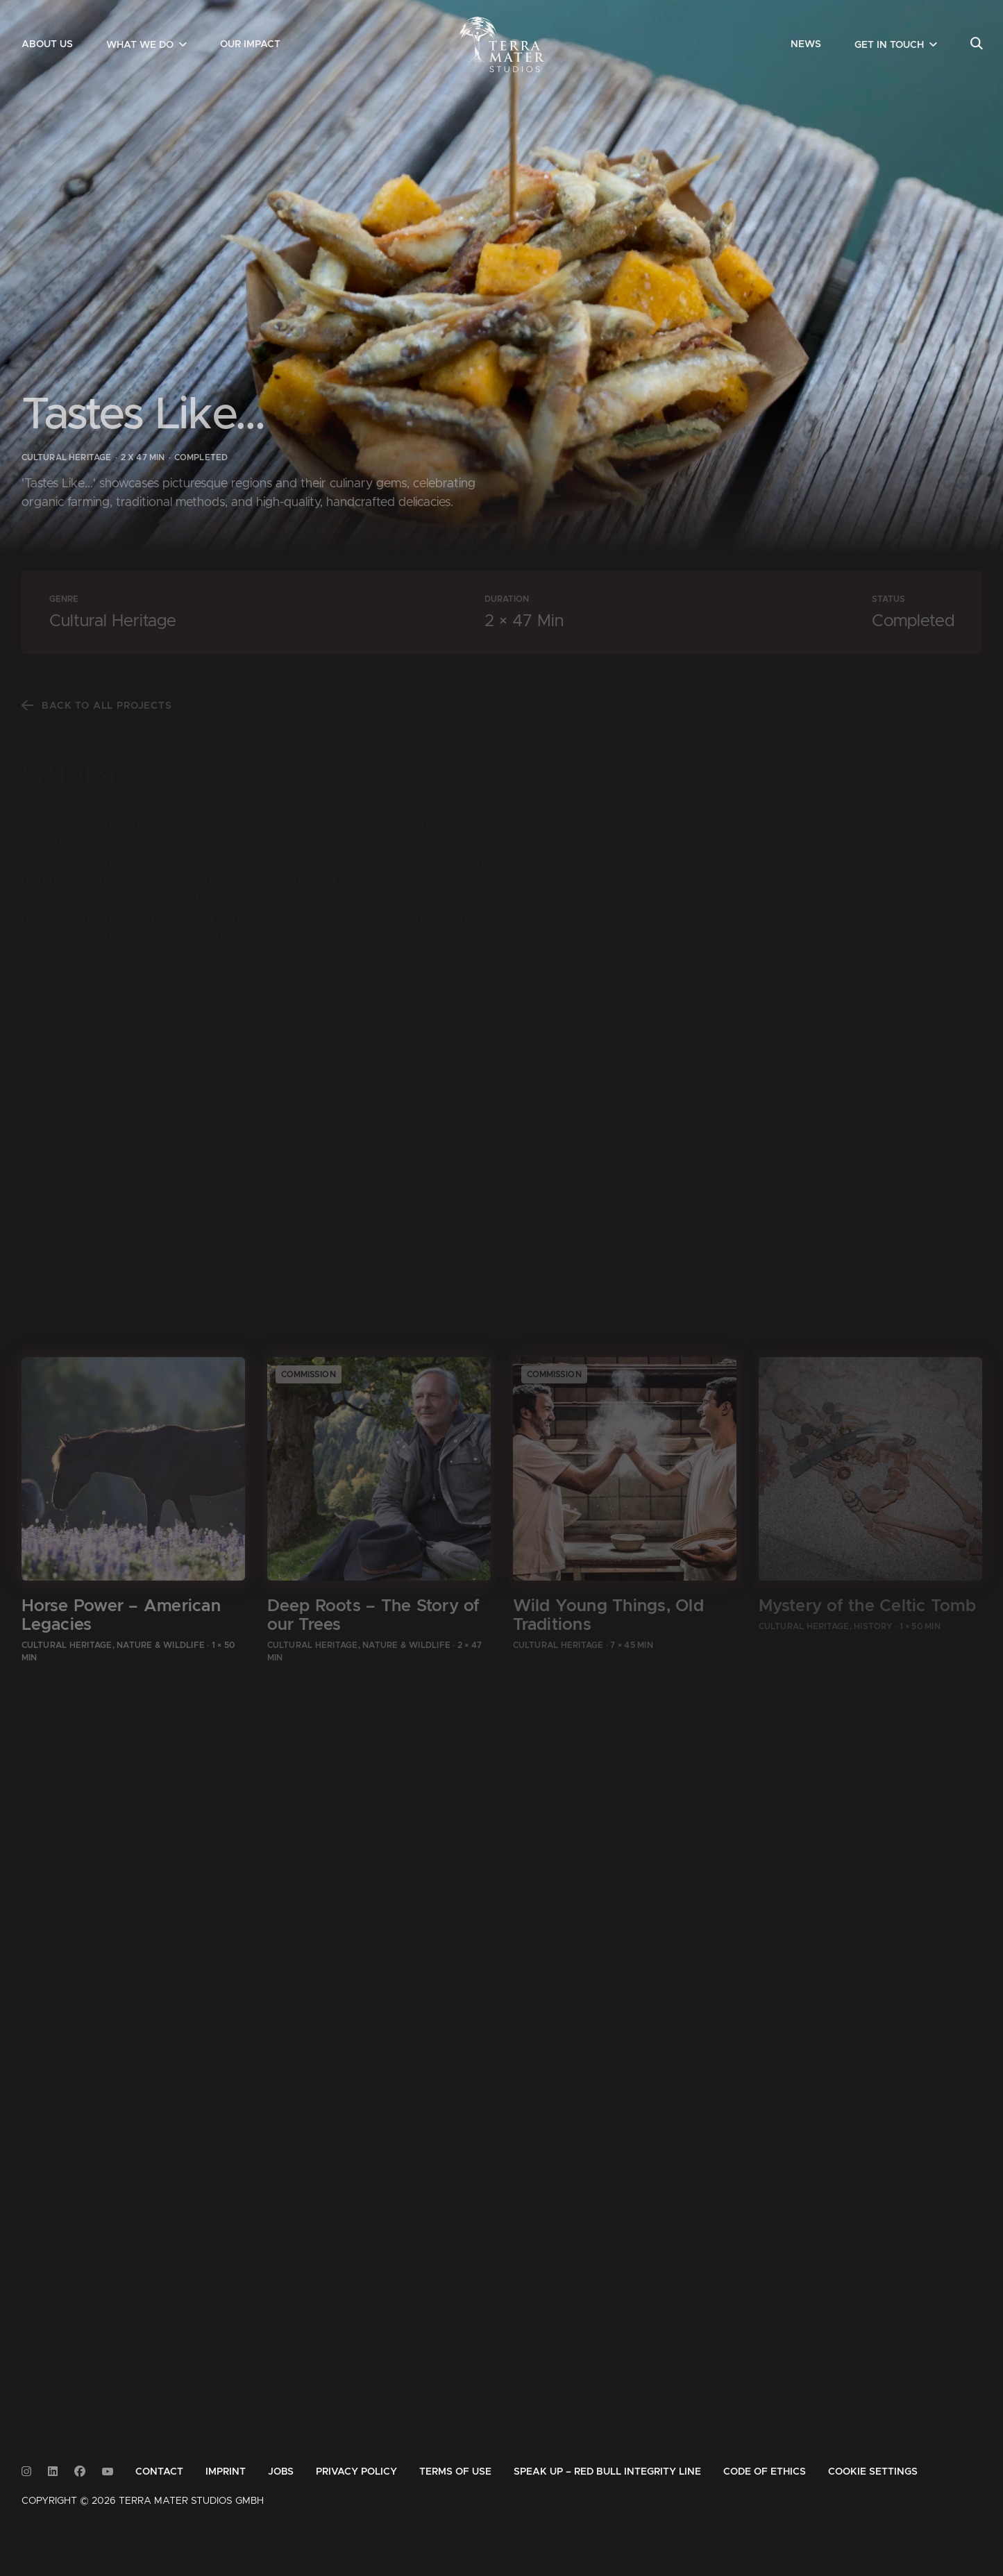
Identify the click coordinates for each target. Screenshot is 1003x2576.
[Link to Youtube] (107, 2471)
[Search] (976, 44)
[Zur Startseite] (501, 44)
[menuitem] (47, 44)
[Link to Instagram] (26, 2471)
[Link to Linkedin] (53, 2471)
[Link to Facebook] (79, 2471)
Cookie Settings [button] (873, 2472)
